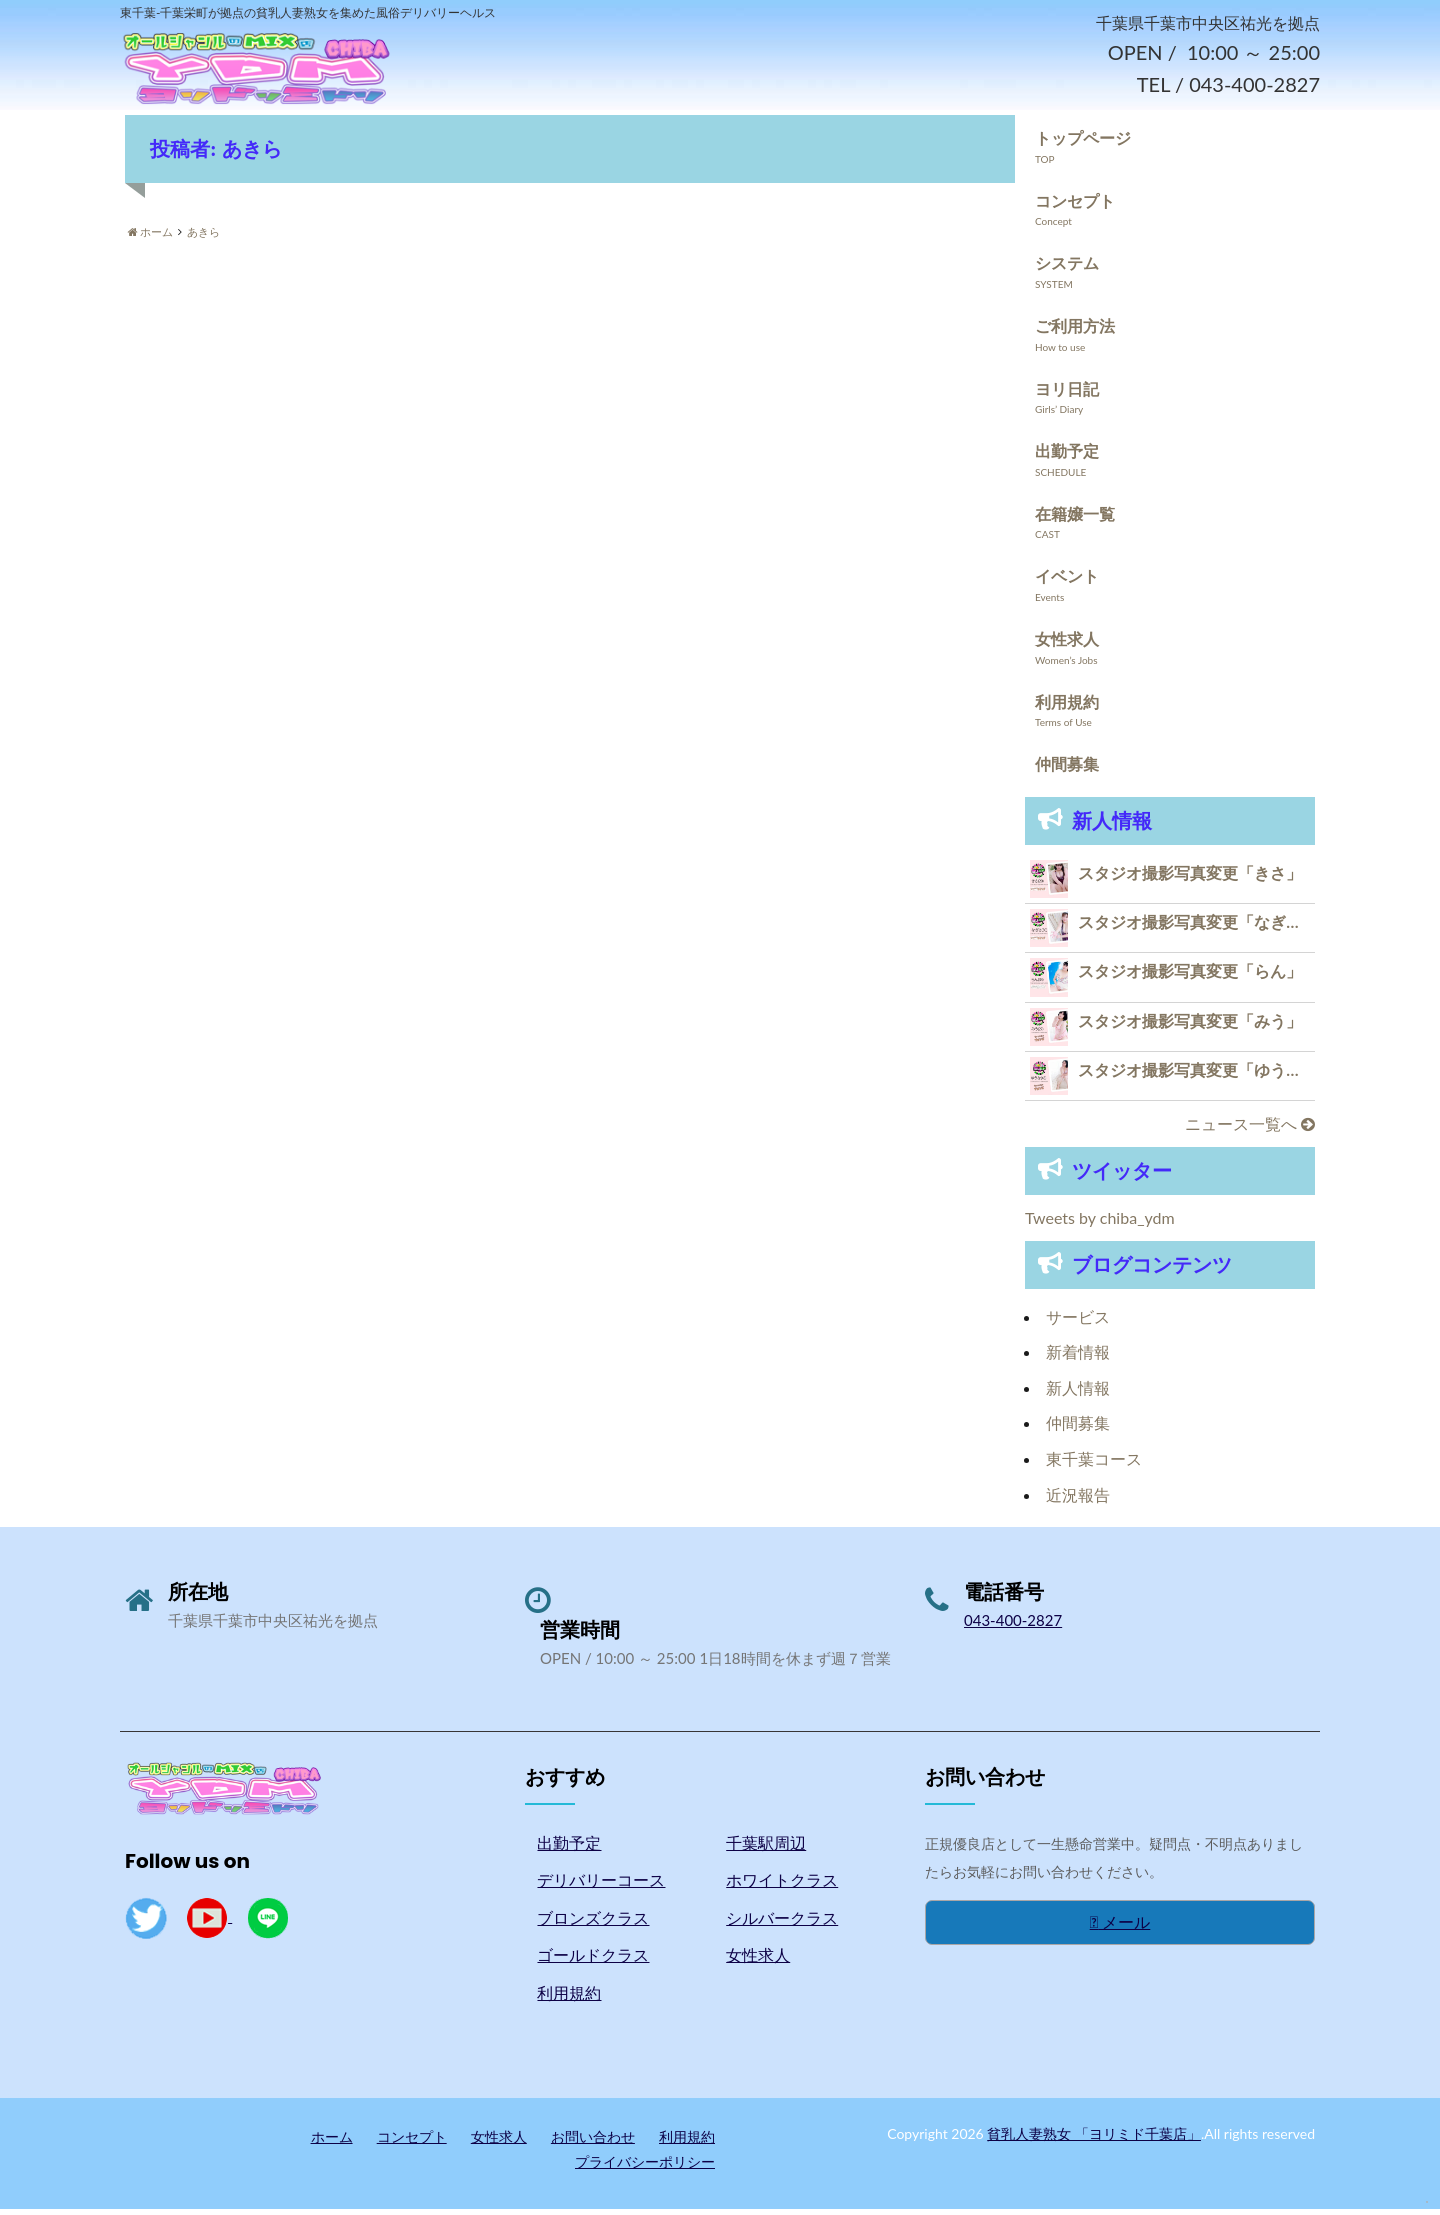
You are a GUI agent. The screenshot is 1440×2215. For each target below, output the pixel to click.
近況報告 (1078, 1500)
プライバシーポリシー (645, 2168)
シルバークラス (782, 1924)
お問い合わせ (593, 2142)
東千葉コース (1094, 1465)
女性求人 (1067, 645)
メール (1120, 1928)
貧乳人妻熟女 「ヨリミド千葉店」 (1094, 2139)
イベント (1067, 582)
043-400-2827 (1013, 1627)
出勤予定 (1067, 457)
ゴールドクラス (593, 1961)
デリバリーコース (601, 1886)
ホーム (332, 2142)
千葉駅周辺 (766, 1848)
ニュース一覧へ (1250, 1130)
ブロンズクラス (593, 1924)
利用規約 (1067, 707)
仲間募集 (1067, 770)
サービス (1078, 1322)
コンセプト (1075, 206)
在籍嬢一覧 (1075, 519)
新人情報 (1078, 1393)
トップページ (1083, 144)
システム (1067, 269)
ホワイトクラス (782, 1886)
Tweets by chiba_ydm (1100, 1224)
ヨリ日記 (1067, 394)
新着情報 (1078, 1358)
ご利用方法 (1075, 332)
